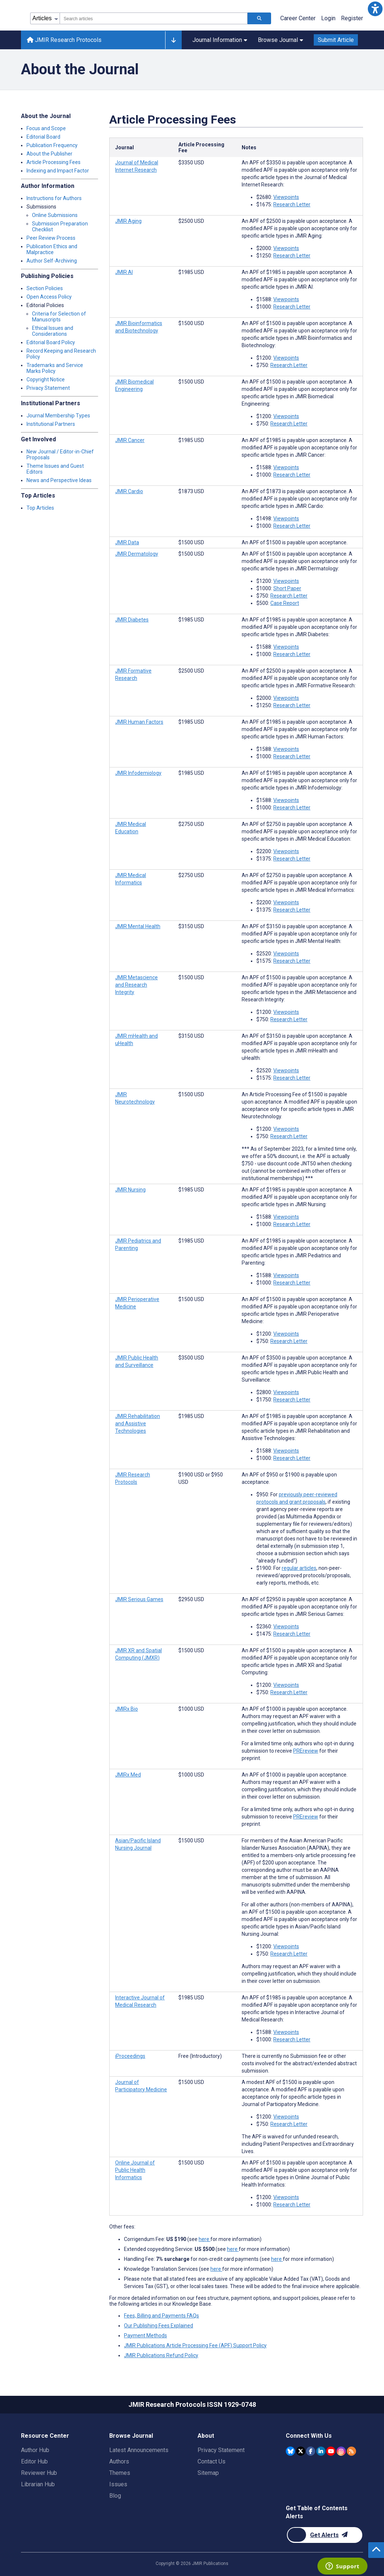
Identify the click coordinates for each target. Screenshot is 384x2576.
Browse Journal (280, 39)
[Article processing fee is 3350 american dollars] (191, 162)
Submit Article (336, 39)
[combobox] (154, 18)
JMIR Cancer (130, 440)
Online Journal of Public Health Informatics (135, 2170)
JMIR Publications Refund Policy (161, 2355)
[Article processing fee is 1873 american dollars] (191, 491)
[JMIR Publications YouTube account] (330, 2451)
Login (328, 18)
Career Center (298, 18)
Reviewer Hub (39, 2472)
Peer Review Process (50, 238)
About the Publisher (49, 154)
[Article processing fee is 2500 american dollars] (191, 221)
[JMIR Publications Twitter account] (300, 2451)
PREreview (305, 1751)
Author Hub (35, 2450)
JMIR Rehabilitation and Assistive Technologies (137, 1423)
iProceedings (130, 2056)
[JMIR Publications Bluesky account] (290, 2451)
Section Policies (44, 288)
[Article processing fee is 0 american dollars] (200, 2056)
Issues (118, 2484)
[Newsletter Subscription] (324, 2535)
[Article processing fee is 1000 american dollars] (191, 1709)
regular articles (299, 1568)
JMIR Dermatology (136, 554)
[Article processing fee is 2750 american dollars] (191, 824)
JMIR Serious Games (139, 1599)
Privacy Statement (48, 388)
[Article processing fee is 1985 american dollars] (191, 272)
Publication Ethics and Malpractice (51, 249)
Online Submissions (55, 215)
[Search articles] (259, 18)
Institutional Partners (50, 424)
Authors (119, 2461)
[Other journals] (173, 40)
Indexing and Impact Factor (57, 171)
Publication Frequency (52, 145)
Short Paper (287, 588)
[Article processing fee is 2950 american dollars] (191, 1599)
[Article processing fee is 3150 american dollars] (191, 926)
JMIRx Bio (126, 1709)
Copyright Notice (45, 379)
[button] (375, 9)
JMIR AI (124, 272)
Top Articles (40, 508)
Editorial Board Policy (50, 342)
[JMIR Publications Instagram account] (341, 2451)
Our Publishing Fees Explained (158, 2326)
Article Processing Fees (53, 162)
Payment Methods (145, 2335)
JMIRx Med (128, 1775)
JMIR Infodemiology (138, 773)
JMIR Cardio (129, 491)
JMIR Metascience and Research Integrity (136, 985)
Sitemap (208, 2472)
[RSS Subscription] (351, 2451)
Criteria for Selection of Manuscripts (59, 317)
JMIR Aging (128, 221)
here (204, 2239)
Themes (119, 2472)
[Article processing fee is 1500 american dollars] (191, 323)
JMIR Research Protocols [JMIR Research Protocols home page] (64, 39)
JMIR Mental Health (137, 926)
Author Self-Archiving (51, 261)
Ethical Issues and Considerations (52, 331)
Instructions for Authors (54, 198)
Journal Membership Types (58, 415)
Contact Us (211, 2461)
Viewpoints (286, 197)
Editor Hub (34, 2461)
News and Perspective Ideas (59, 480)
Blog (115, 2495)
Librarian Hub (38, 2484)
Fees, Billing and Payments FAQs (161, 2316)
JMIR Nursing (130, 1190)
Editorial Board (43, 137)
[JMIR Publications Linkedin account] (321, 2451)
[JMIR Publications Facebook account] (310, 2451)
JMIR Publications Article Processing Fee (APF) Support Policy (195, 2345)
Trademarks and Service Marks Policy (54, 368)
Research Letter (291, 204)
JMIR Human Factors (139, 722)
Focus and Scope (46, 128)
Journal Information (219, 39)
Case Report (284, 603)
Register (352, 18)
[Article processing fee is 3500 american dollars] (191, 1358)
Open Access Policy (49, 297)
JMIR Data (127, 542)
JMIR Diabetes (132, 620)
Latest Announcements (138, 2450)
